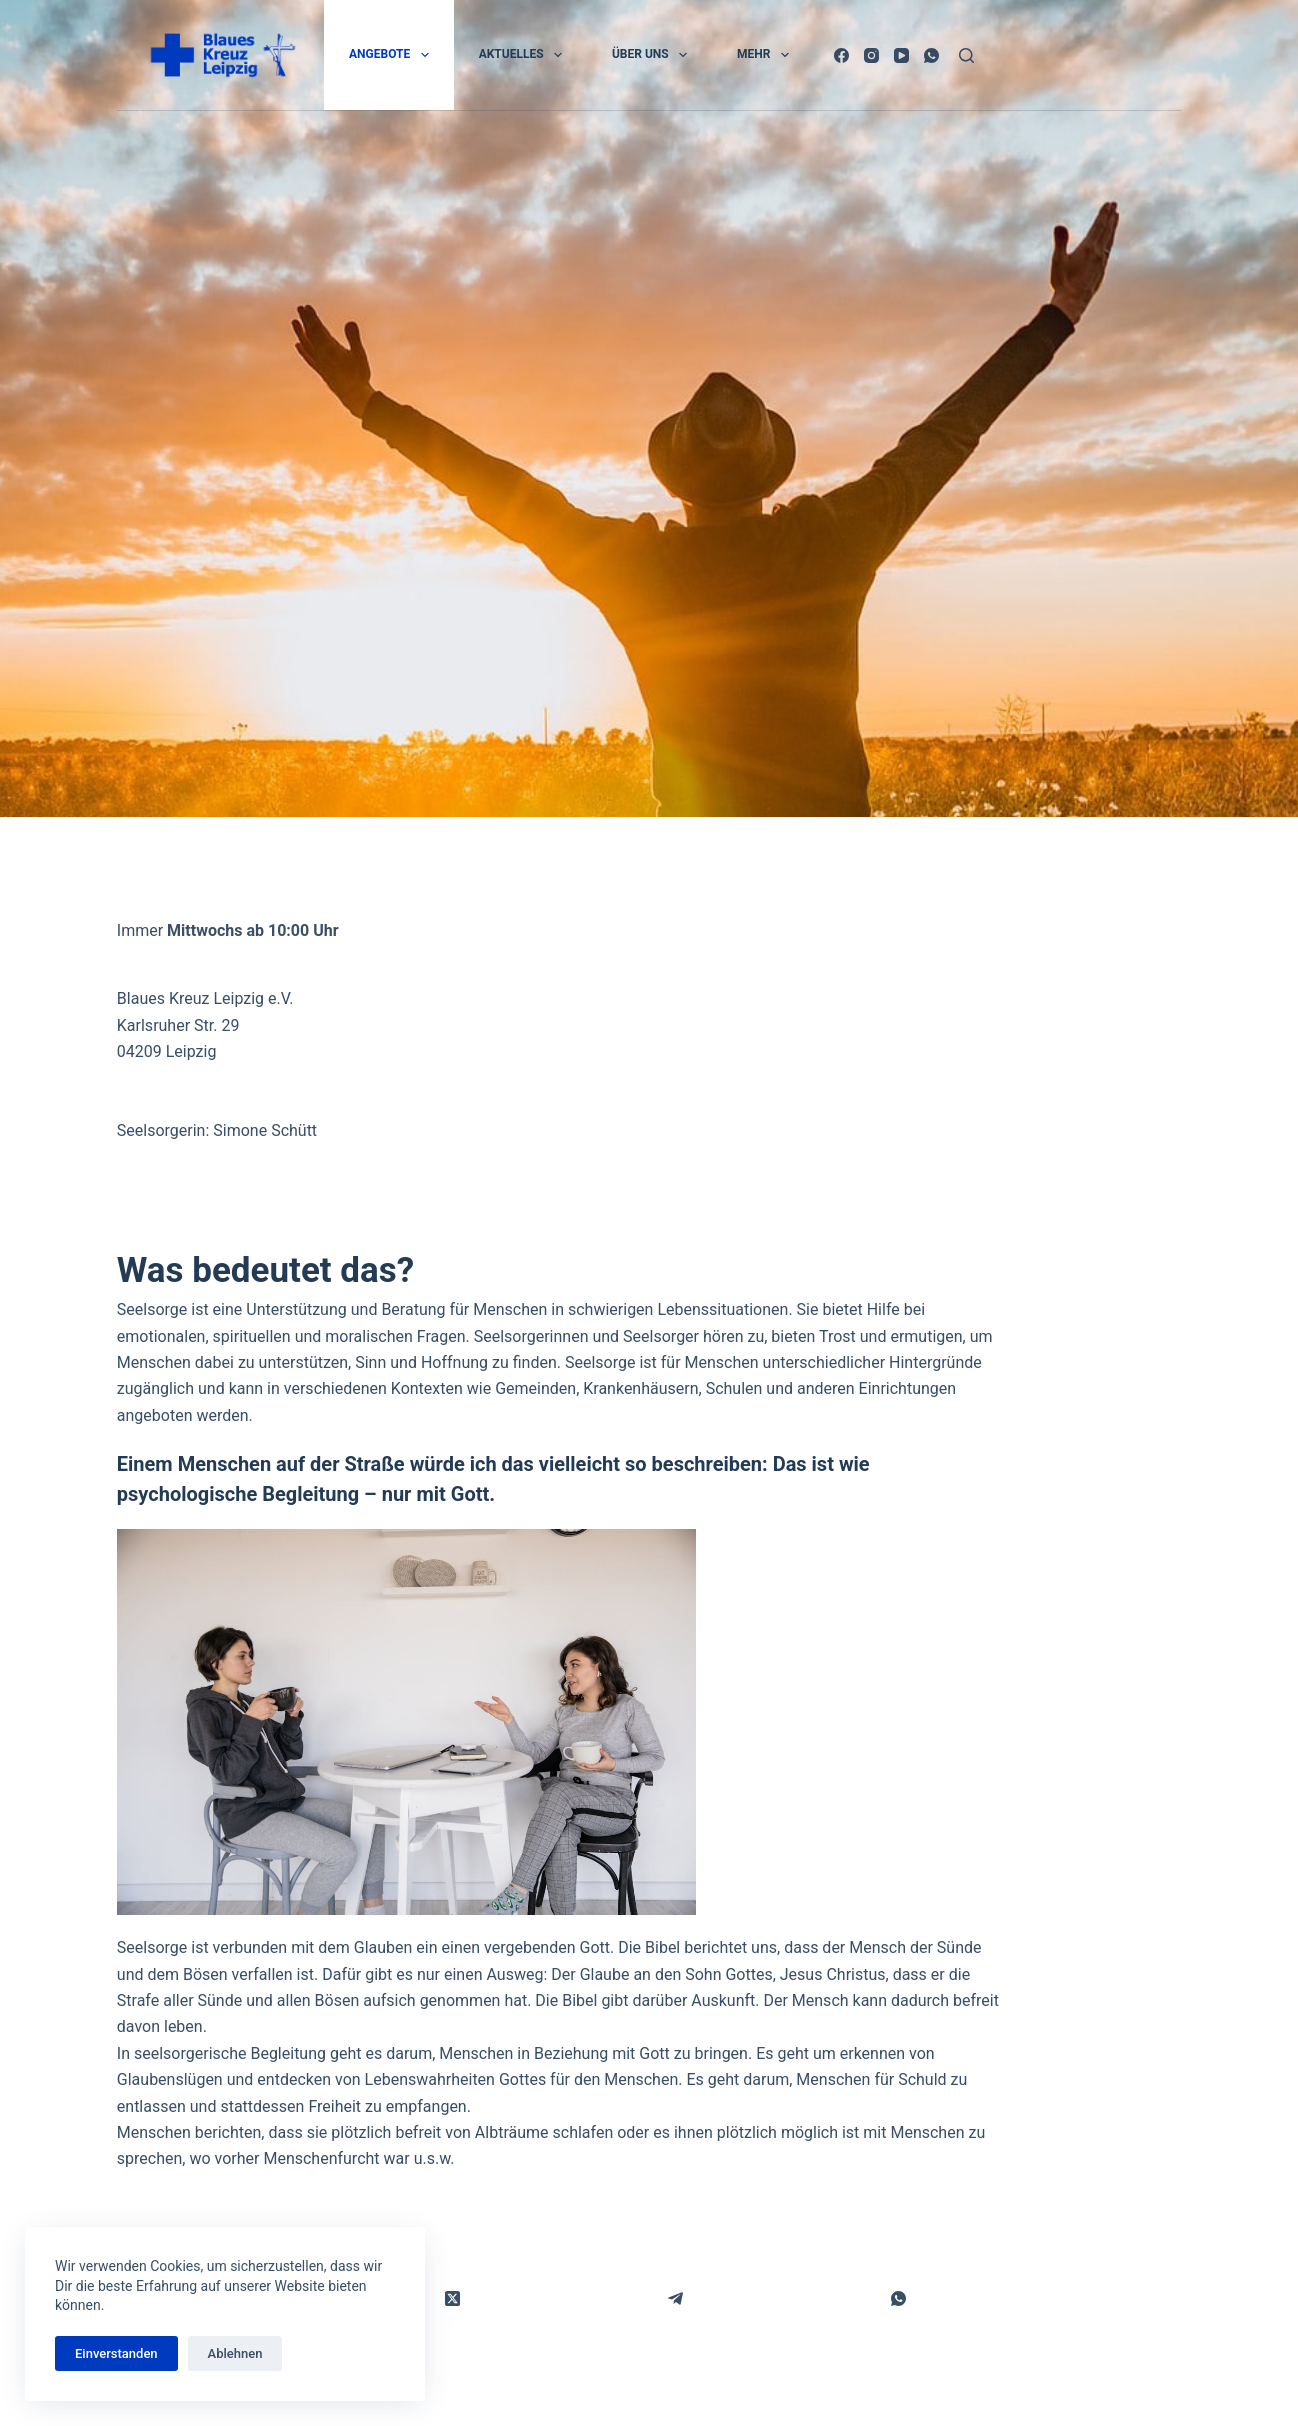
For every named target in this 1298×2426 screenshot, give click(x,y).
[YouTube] (901, 55)
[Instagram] (871, 55)
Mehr (767, 55)
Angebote (393, 55)
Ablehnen (235, 2353)
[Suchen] (966, 55)
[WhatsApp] (931, 55)
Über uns (653, 55)
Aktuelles (524, 55)
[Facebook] (841, 55)
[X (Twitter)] (452, 2299)
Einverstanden (116, 2353)
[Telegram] (675, 2299)
